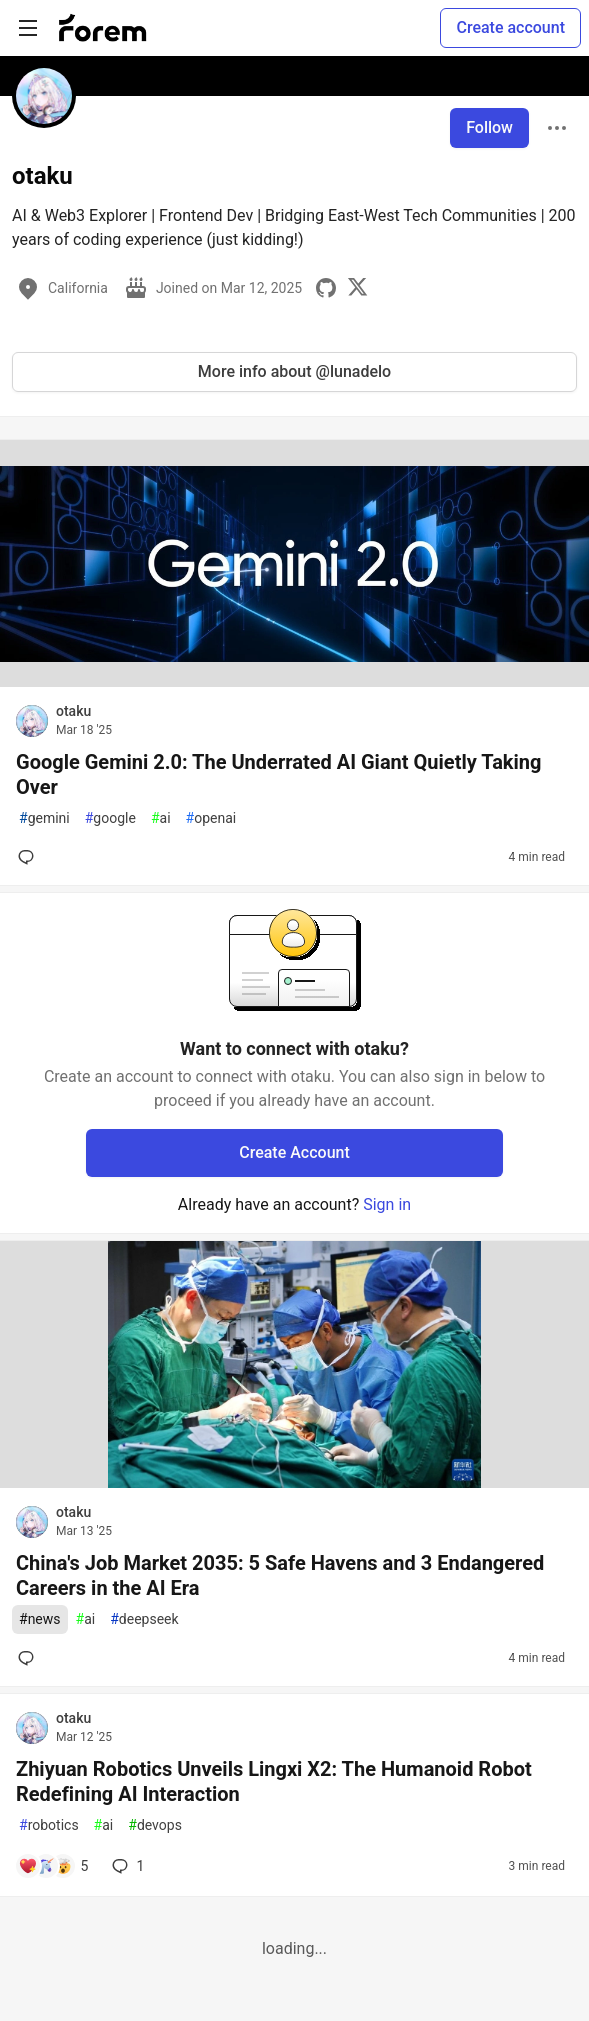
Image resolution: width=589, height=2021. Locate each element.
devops (155, 1825)
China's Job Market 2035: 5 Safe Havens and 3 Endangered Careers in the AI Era (280, 1575)
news (40, 1619)
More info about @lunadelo (294, 371)
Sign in (387, 1204)
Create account (510, 27)
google (110, 818)
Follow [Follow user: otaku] (489, 127)
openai (211, 818)
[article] (294, 681)
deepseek (144, 1619)
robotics (49, 1825)
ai (161, 818)
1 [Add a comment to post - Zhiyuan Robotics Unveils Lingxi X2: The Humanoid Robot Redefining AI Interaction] (126, 1866)
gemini (44, 818)
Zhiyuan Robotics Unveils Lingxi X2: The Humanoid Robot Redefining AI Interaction (274, 1781)
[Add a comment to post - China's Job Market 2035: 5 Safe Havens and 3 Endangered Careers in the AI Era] (30, 1658)
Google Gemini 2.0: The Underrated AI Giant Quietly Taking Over (278, 774)
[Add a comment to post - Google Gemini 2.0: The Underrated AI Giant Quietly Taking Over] (30, 857)
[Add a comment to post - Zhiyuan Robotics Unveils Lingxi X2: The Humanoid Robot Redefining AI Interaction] (53, 1866)
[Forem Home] (103, 28)
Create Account (294, 1152)
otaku (73, 711)
